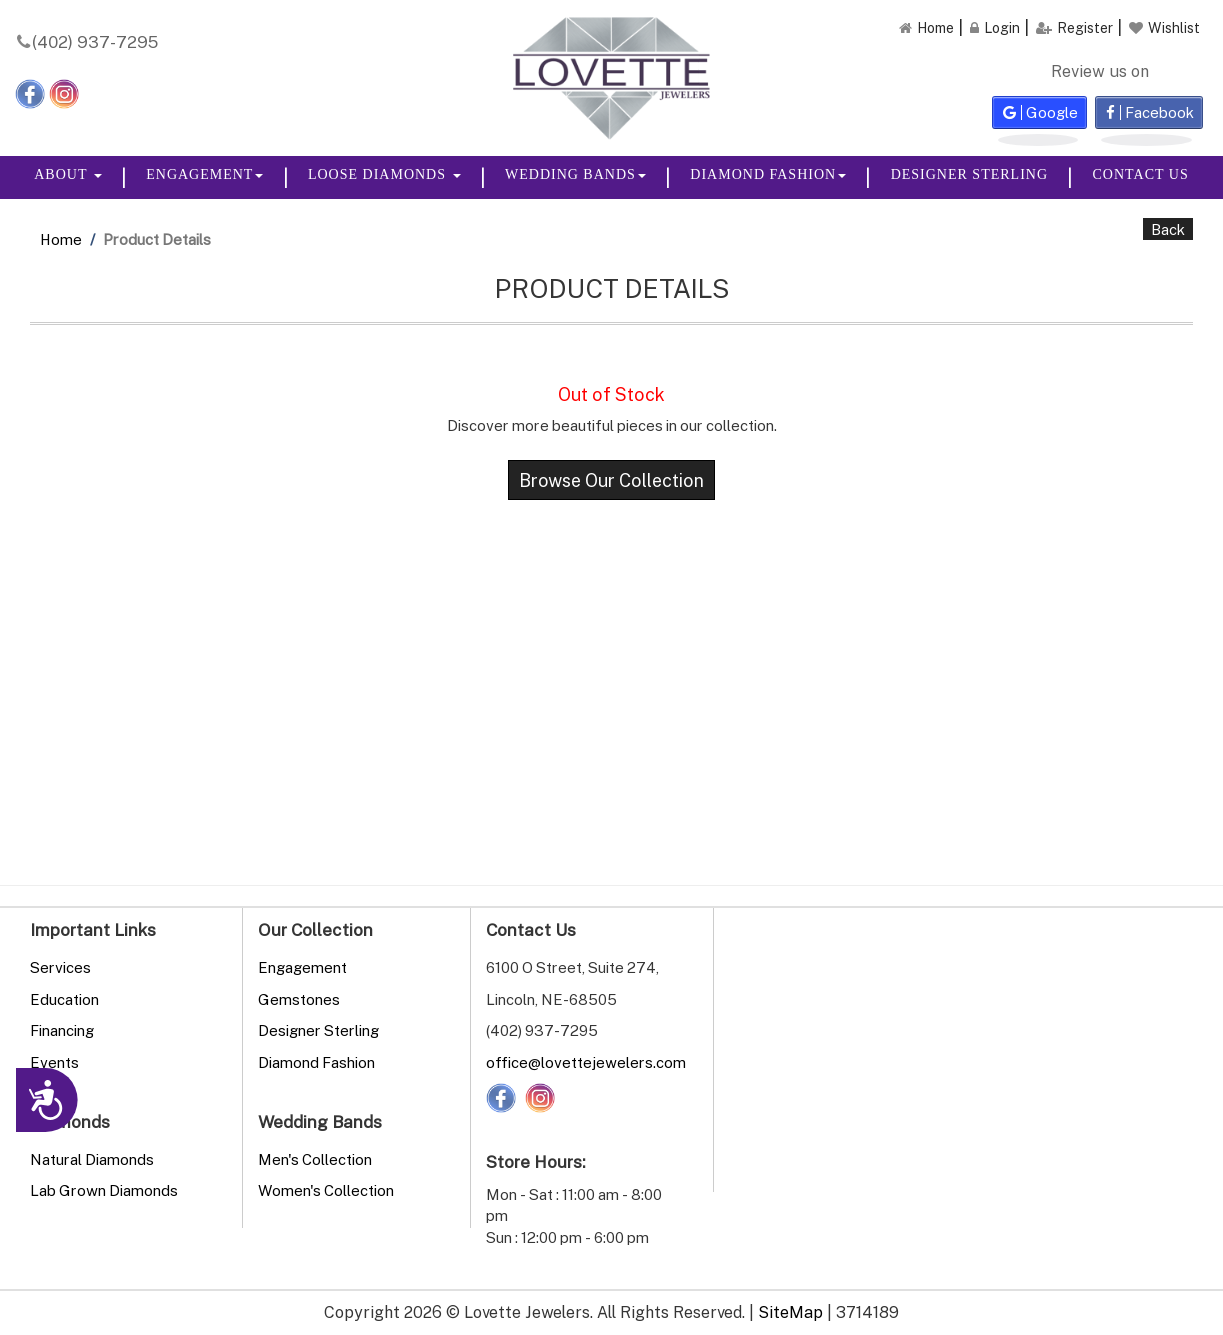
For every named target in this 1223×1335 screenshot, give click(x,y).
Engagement (204, 174)
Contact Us (1141, 174)
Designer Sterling (969, 174)
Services (60, 967)
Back (1168, 229)
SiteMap (790, 1312)
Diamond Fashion (768, 174)
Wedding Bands (575, 174)
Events (54, 1062)
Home (61, 239)
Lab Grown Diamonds (104, 1190)
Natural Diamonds (92, 1159)
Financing (62, 1030)
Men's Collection (315, 1159)
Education (64, 999)
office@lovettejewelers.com (586, 1062)
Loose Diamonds (384, 174)
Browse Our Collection (611, 480)
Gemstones (299, 999)
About (67, 174)
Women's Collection (326, 1190)
